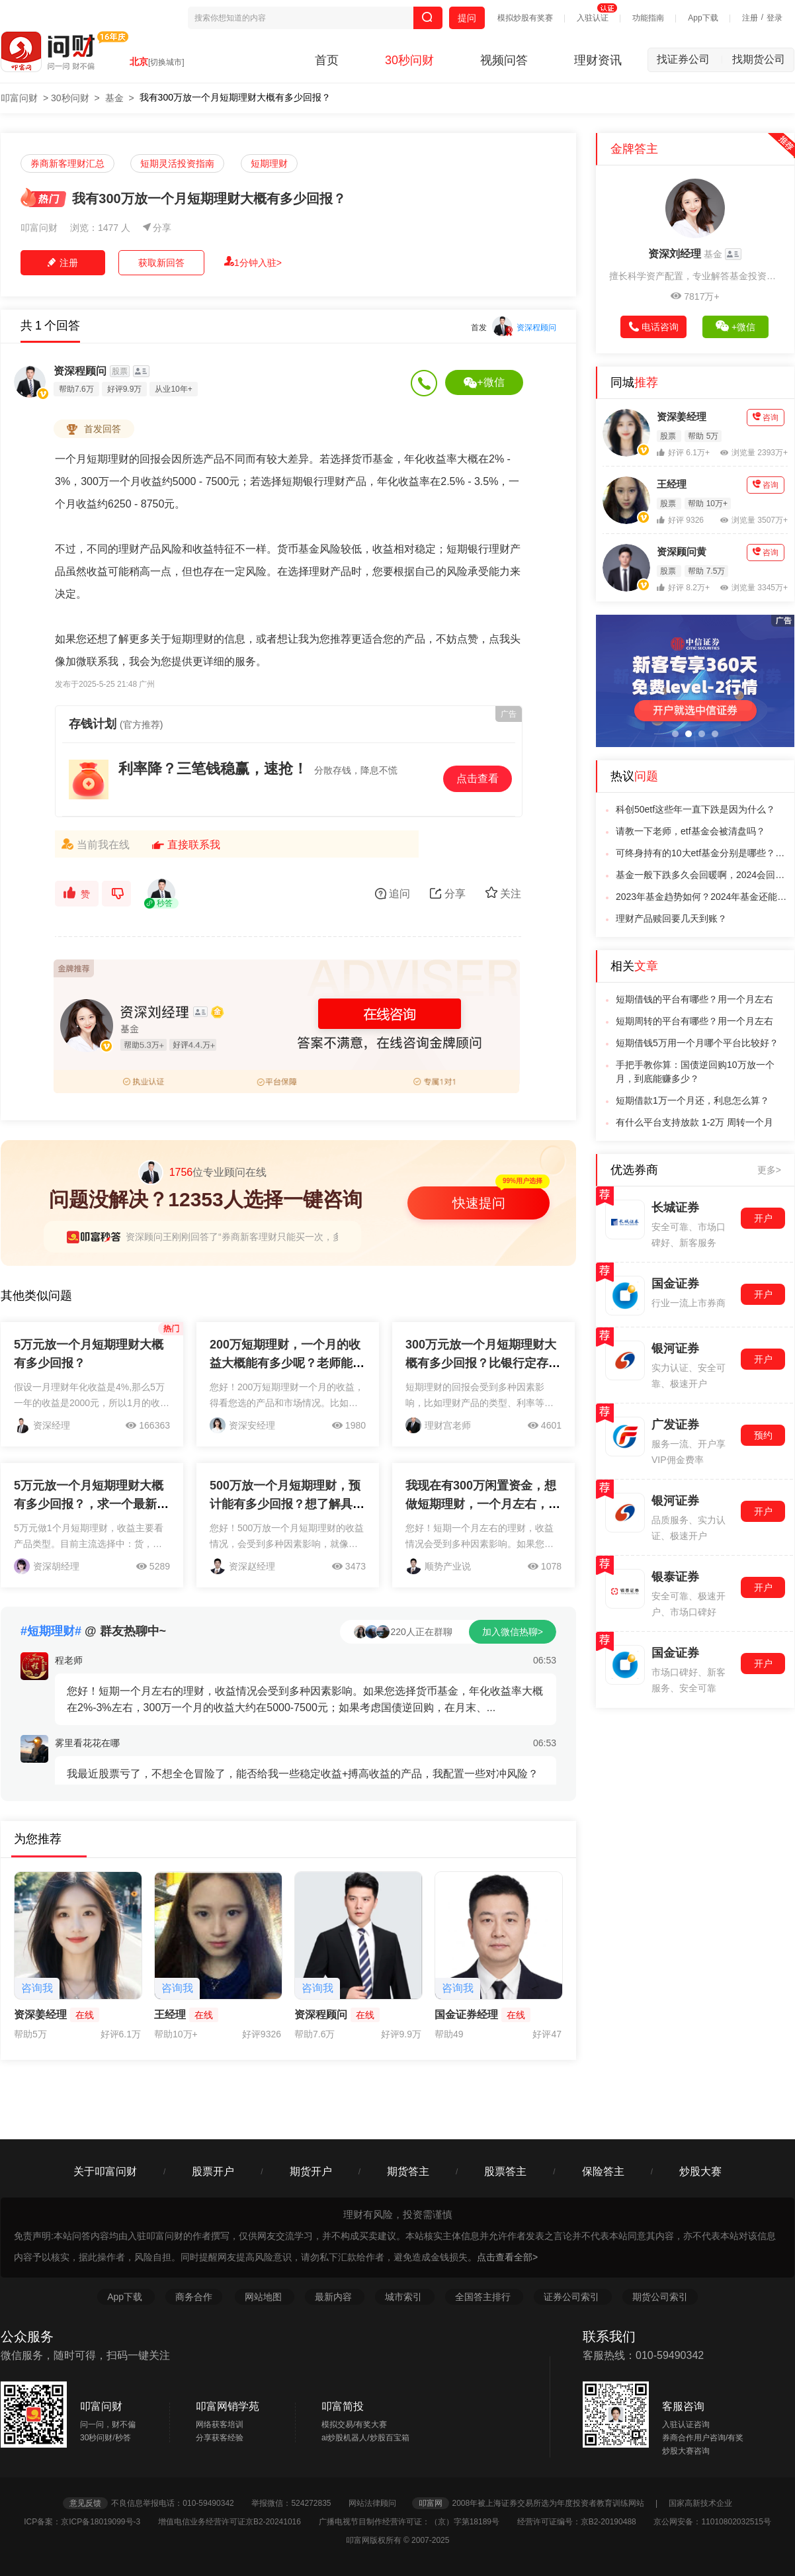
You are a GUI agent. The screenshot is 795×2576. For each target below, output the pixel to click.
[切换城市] (166, 62)
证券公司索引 (573, 2296)
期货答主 (408, 2171)
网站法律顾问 (379, 2503)
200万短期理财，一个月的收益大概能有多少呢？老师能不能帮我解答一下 (287, 1363)
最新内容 (335, 2296)
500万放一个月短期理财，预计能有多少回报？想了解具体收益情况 (287, 1504)
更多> (769, 1170)
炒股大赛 (700, 2171)
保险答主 (603, 2171)
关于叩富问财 (105, 2171)
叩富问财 (19, 98)
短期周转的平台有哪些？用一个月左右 (694, 1021)
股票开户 (213, 2171)
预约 (763, 1435)
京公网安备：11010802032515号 (712, 2521)
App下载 (703, 17)
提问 (467, 18)
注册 (750, 17)
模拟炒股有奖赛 (525, 17)
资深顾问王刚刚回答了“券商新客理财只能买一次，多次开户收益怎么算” (272, 1236)
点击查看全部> (507, 2257)
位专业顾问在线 (202, 1172)
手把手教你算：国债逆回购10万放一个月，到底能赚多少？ (695, 1071)
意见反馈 (85, 2503)
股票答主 (505, 2171)
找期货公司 (758, 59)
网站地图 (264, 2296)
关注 (503, 893)
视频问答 (504, 60)
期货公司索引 (660, 2296)
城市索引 (405, 2296)
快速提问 (478, 1203)
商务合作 (193, 2296)
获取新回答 (161, 262)
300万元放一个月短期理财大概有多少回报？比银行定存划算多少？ (482, 1363)
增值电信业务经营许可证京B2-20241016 (237, 2521)
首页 (327, 60)
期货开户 (311, 2171)
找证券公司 (690, 59)
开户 (763, 1218)
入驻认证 (592, 17)
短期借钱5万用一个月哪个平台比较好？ (697, 1043)
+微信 (484, 382)
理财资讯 (598, 60)
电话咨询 (654, 327)
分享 (157, 227)
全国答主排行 (484, 2296)
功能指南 (648, 17)
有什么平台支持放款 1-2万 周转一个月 (694, 1122)
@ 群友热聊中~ (93, 1631)
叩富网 (430, 2503)
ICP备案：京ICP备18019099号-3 (89, 2521)
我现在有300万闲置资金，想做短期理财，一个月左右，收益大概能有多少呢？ (482, 1504)
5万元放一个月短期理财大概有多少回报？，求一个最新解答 (91, 1504)
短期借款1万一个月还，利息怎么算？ (692, 1100)
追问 (392, 893)
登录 (774, 17)
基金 (114, 98)
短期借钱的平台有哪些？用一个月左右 (694, 999)
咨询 (765, 417)
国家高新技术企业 (700, 2503)
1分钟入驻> (253, 262)
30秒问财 (409, 60)
